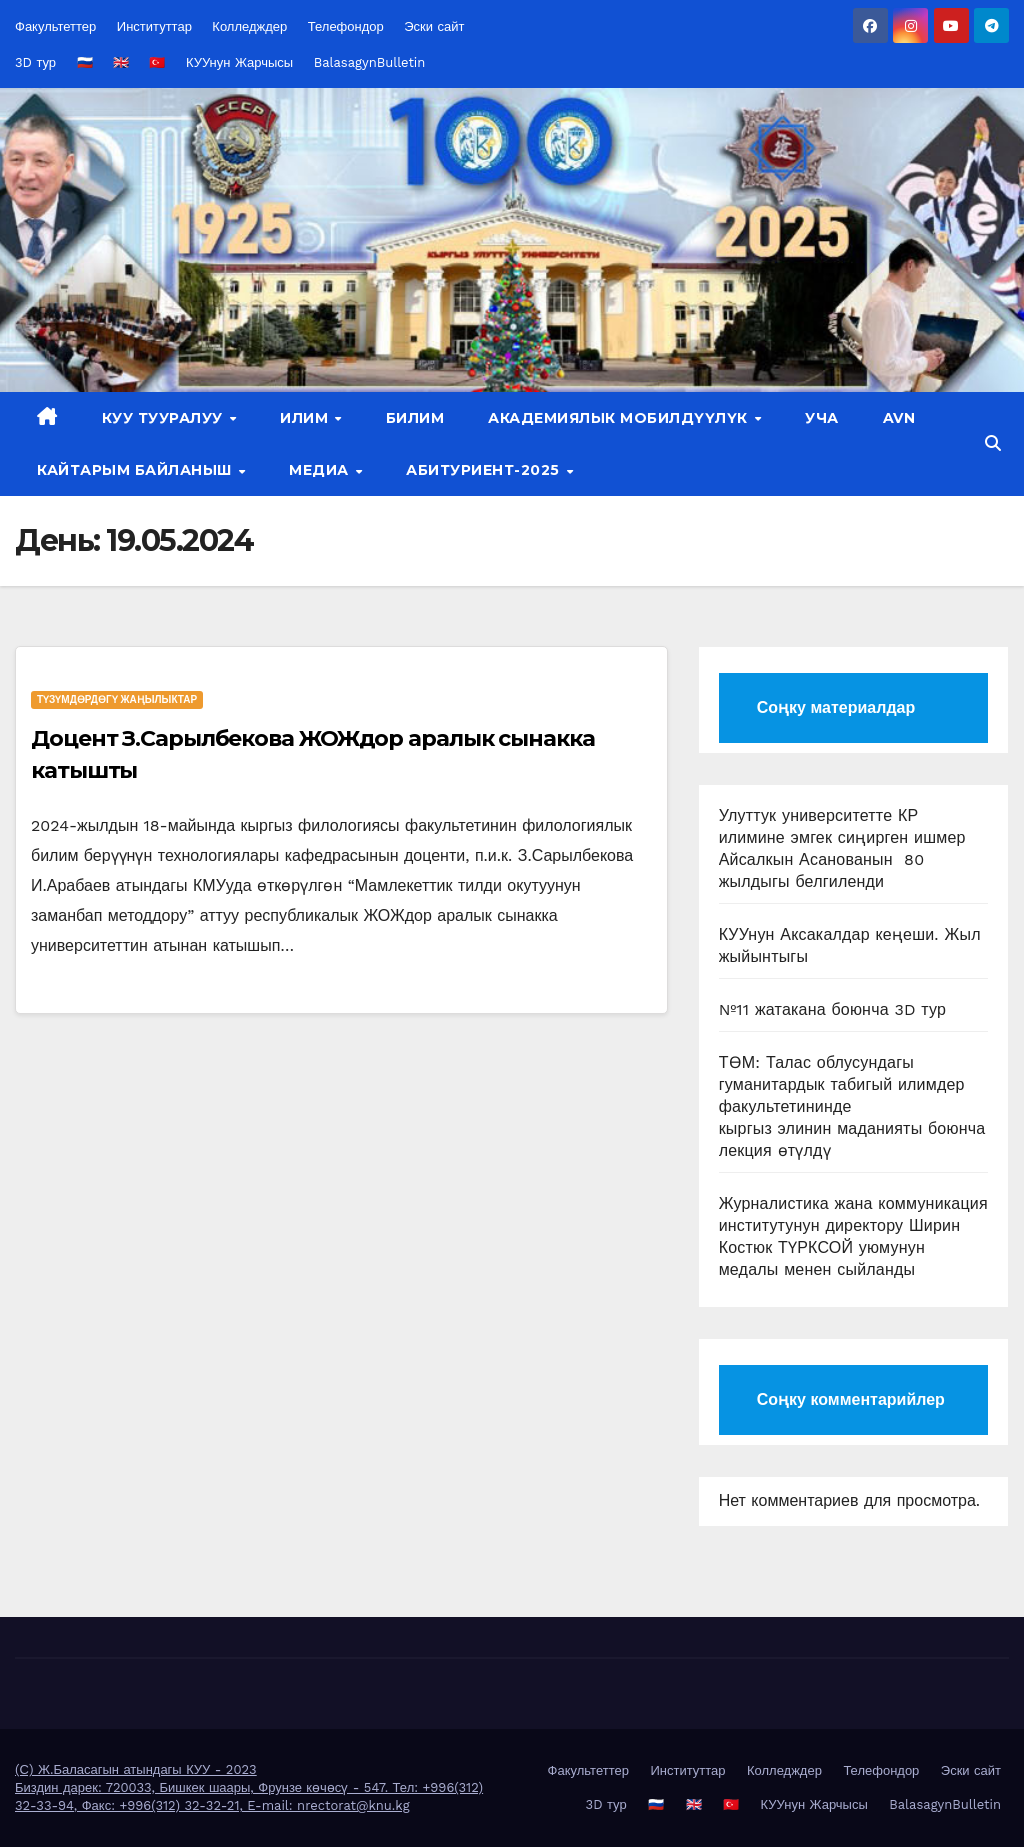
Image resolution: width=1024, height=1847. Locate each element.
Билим (415, 418)
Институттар (154, 26)
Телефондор (346, 26)
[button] (993, 443)
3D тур (35, 62)
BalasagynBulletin (370, 62)
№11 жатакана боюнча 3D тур (833, 1009)
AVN (899, 418)
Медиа (321, 470)
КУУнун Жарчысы (239, 62)
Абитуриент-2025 (485, 470)
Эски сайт (434, 26)
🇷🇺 (85, 62)
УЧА (822, 418)
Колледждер (249, 26)
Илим (306, 418)
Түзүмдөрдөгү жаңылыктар (117, 699)
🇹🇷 (157, 62)
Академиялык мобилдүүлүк (620, 418)
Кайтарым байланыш (136, 470)
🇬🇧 (121, 62)
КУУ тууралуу (165, 418)
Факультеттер (55, 26)
